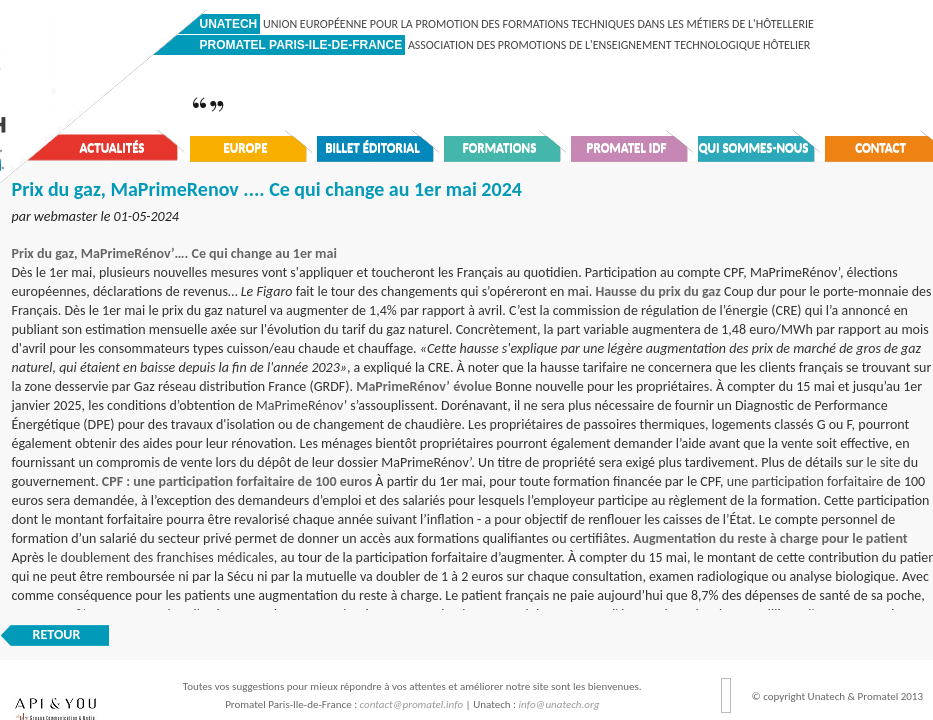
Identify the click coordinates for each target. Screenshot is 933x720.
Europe (245, 147)
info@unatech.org (559, 704)
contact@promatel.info (412, 704)
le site (884, 462)
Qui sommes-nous (754, 147)
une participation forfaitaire (805, 481)
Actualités (112, 147)
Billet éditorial (372, 147)
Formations (500, 147)
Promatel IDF (627, 147)
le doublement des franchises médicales (160, 557)
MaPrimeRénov (300, 405)
